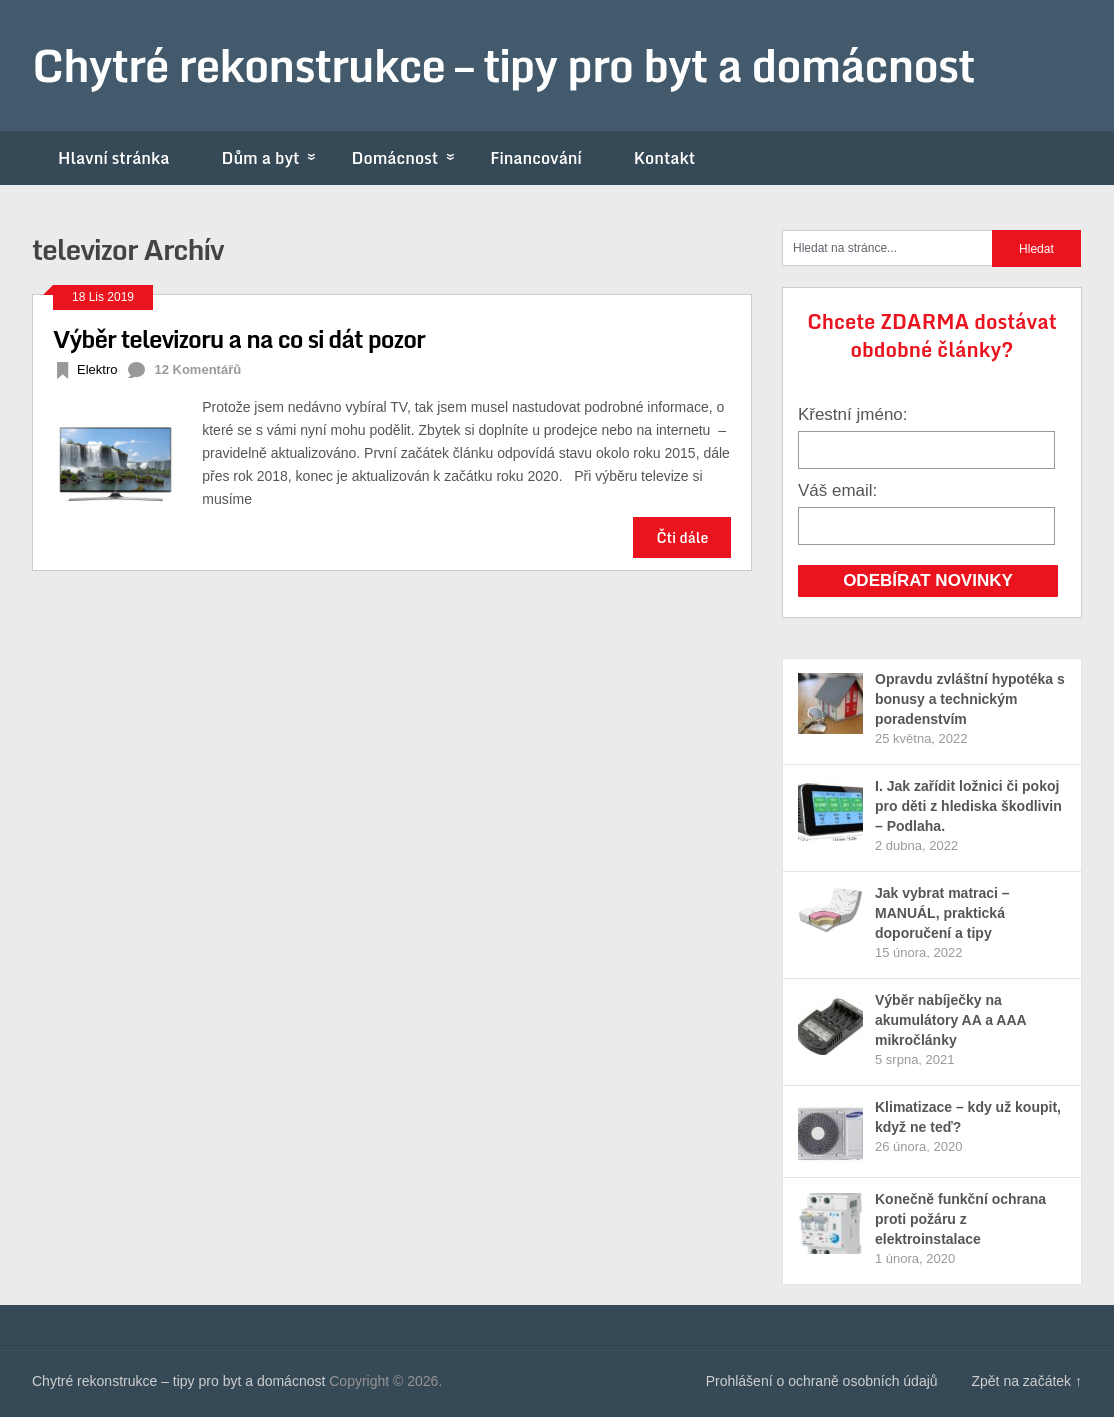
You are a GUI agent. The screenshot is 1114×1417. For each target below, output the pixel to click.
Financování (536, 158)
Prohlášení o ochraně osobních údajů (822, 1381)
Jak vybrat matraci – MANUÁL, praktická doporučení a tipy (942, 913)
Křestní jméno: (853, 414)
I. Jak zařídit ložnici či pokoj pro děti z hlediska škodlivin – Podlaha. (968, 806)
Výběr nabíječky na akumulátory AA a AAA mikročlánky (950, 1020)
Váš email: (837, 490)
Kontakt (664, 158)
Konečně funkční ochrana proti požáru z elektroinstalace (960, 1219)
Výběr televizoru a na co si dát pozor (239, 338)
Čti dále (682, 537)
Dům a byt (273, 158)
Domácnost (407, 158)
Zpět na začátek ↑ (1026, 1381)
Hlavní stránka (113, 158)
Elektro (97, 369)
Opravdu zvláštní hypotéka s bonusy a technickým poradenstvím (970, 699)
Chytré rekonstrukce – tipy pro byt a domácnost (503, 65)
